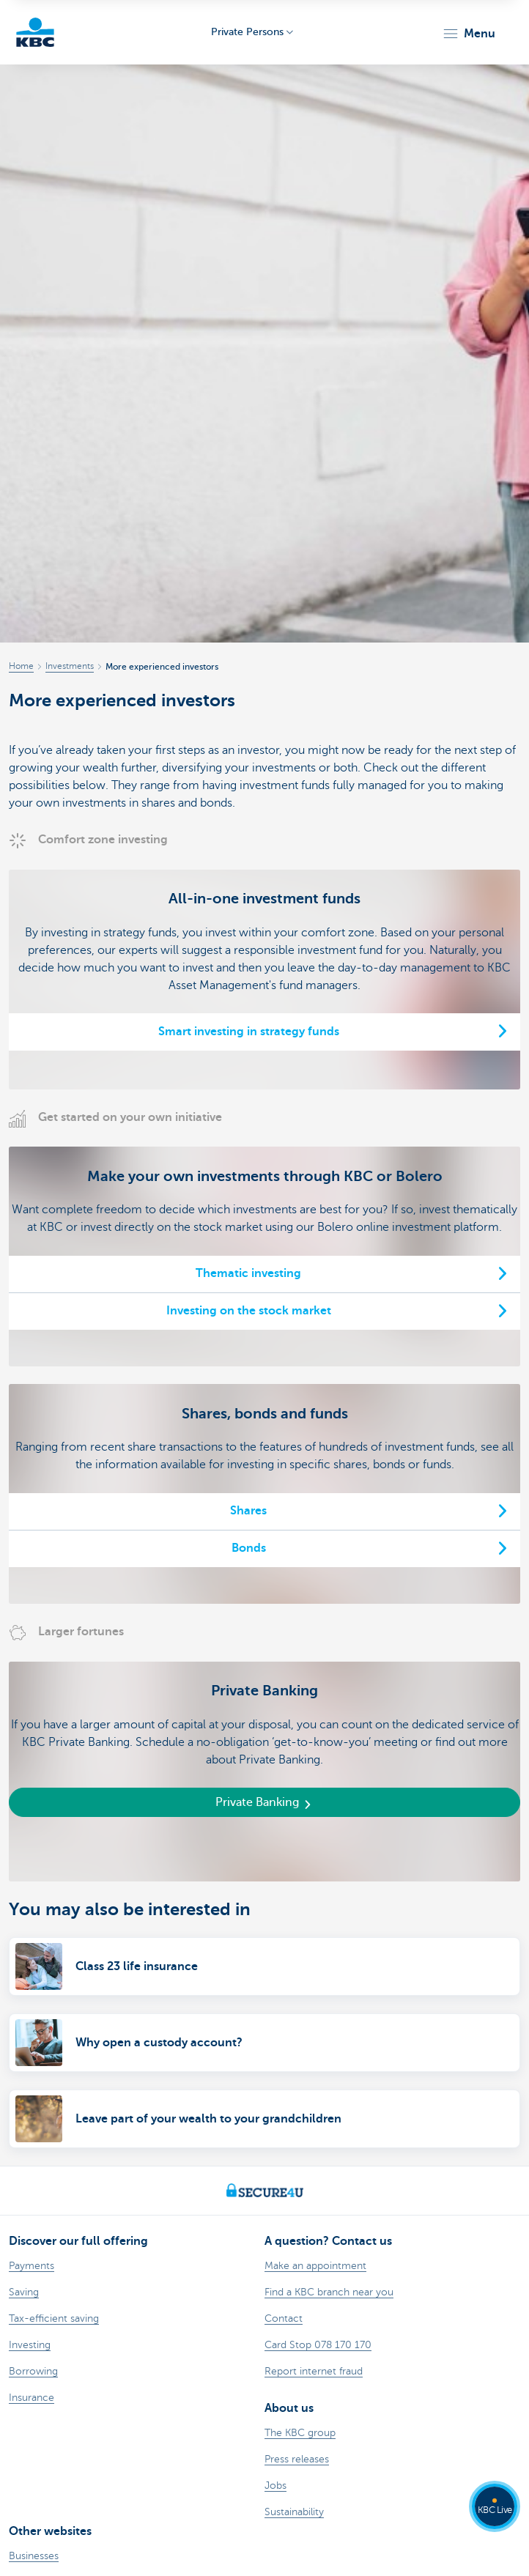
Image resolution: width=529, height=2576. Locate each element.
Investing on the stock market (248, 1310)
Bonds (249, 1548)
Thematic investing (248, 1273)
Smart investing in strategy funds (248, 1031)
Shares (248, 1510)
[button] (468, 33)
